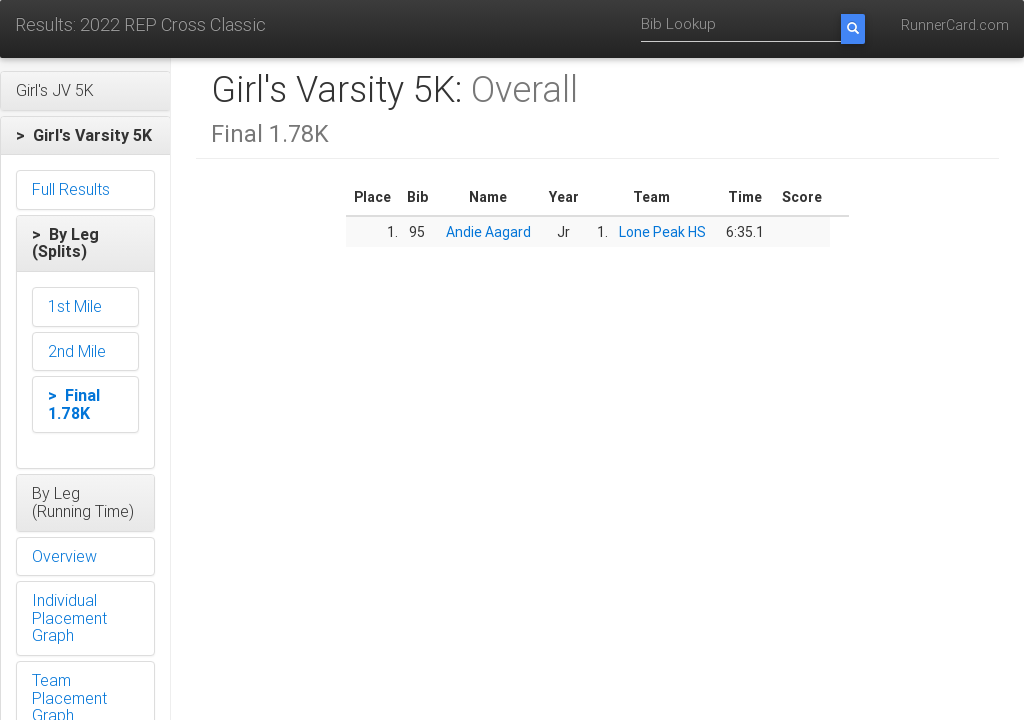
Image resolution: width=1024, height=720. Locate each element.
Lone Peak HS (662, 232)
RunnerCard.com (955, 25)
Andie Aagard (488, 232)
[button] (85, 91)
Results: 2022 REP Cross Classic (140, 24)
